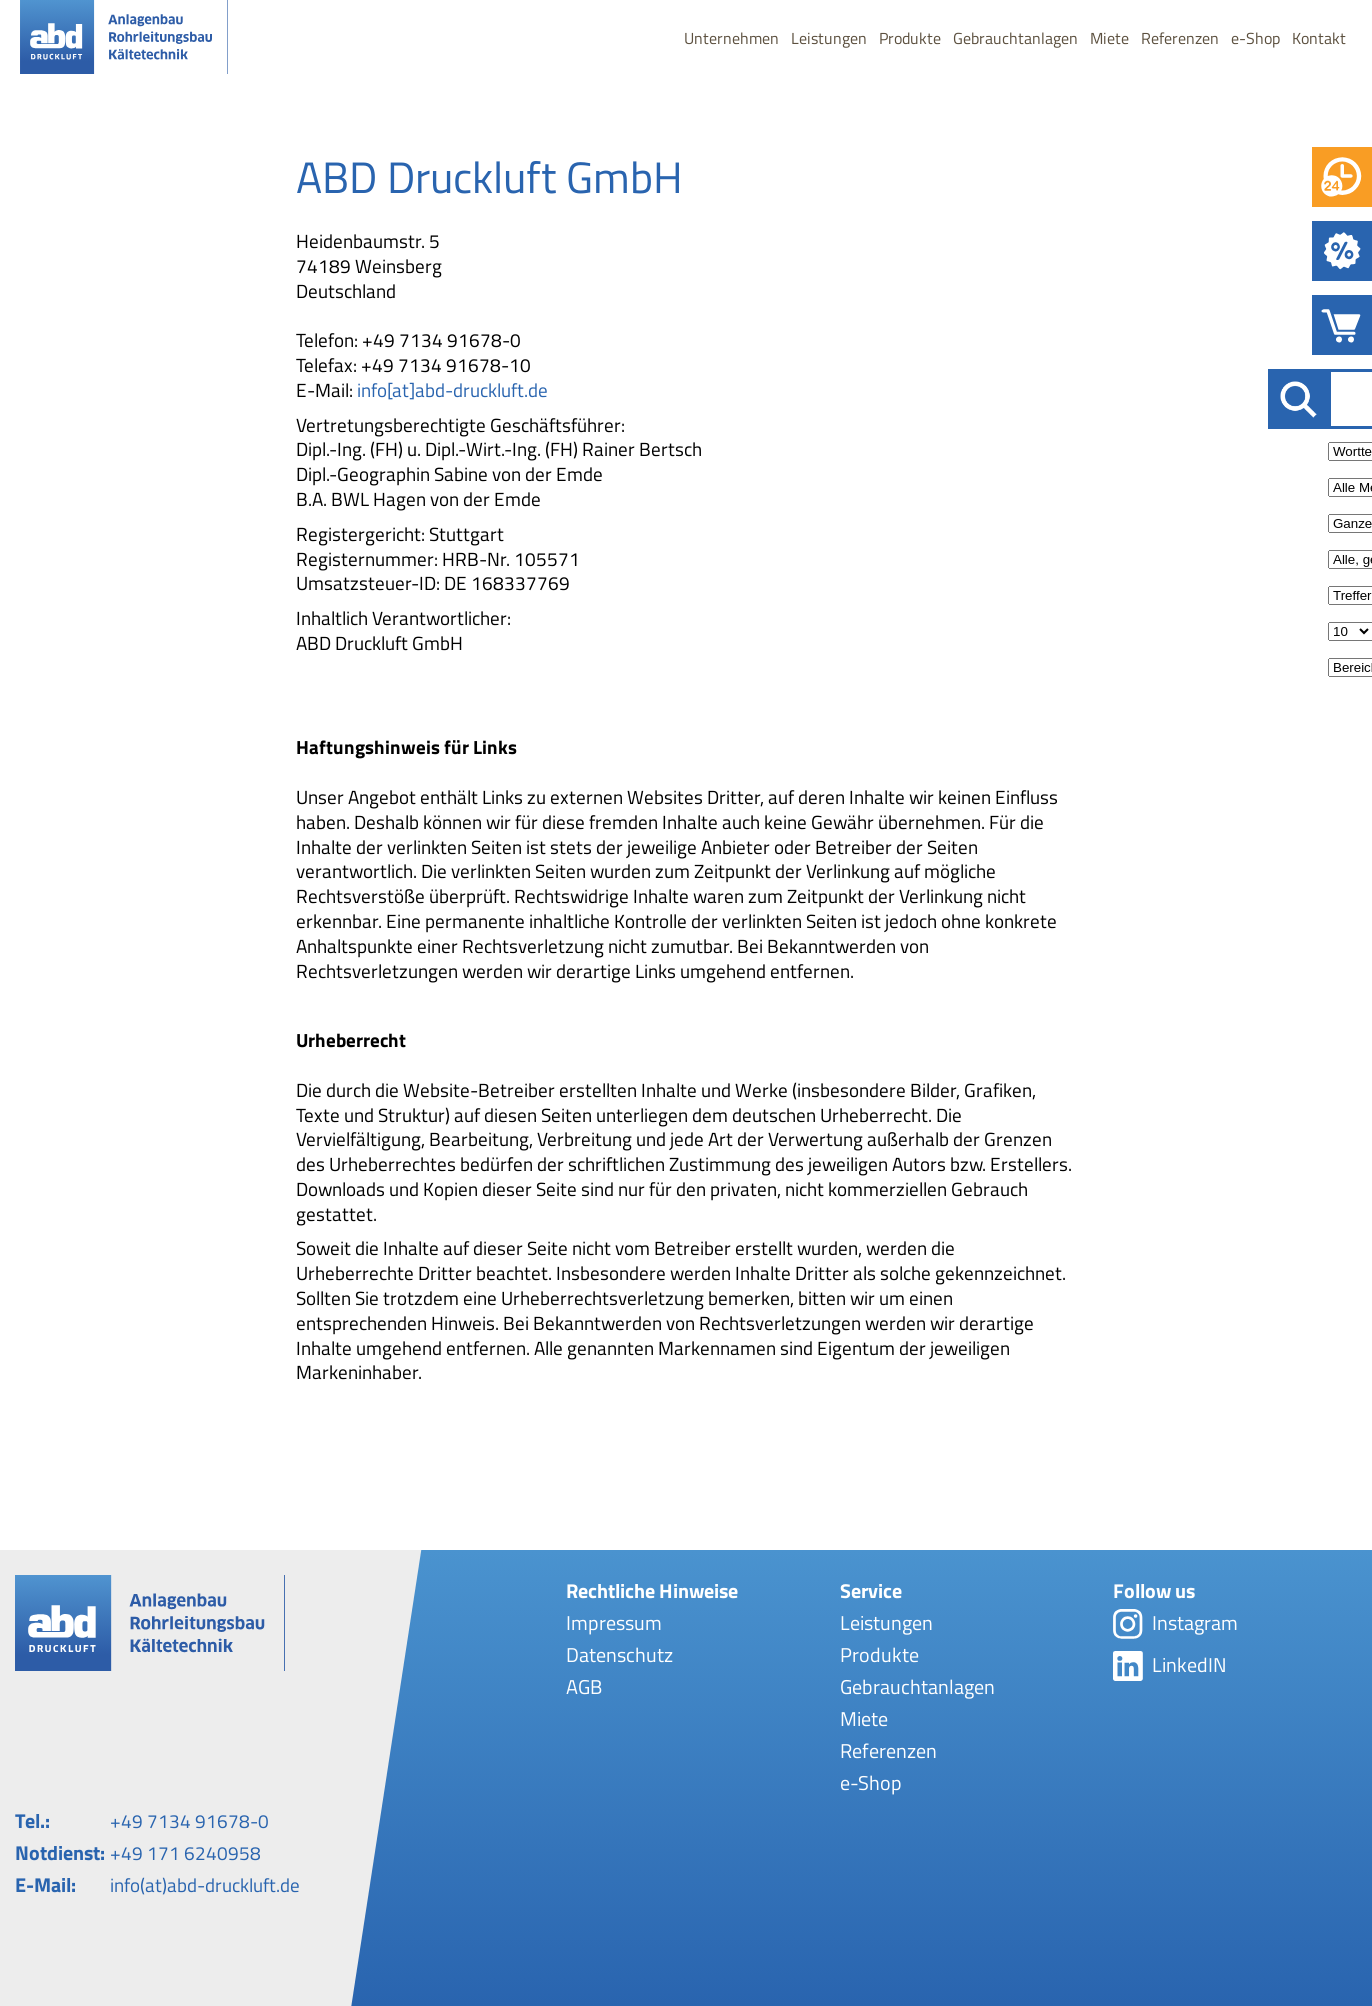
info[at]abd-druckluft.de (452, 389)
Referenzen (1180, 40)
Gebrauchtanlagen (1015, 40)
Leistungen (829, 40)
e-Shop (1255, 40)
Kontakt (1319, 40)
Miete (1109, 40)
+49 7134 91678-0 (189, 1820)
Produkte (910, 40)
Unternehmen (731, 40)
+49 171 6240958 (185, 1852)
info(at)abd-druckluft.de (205, 1884)
